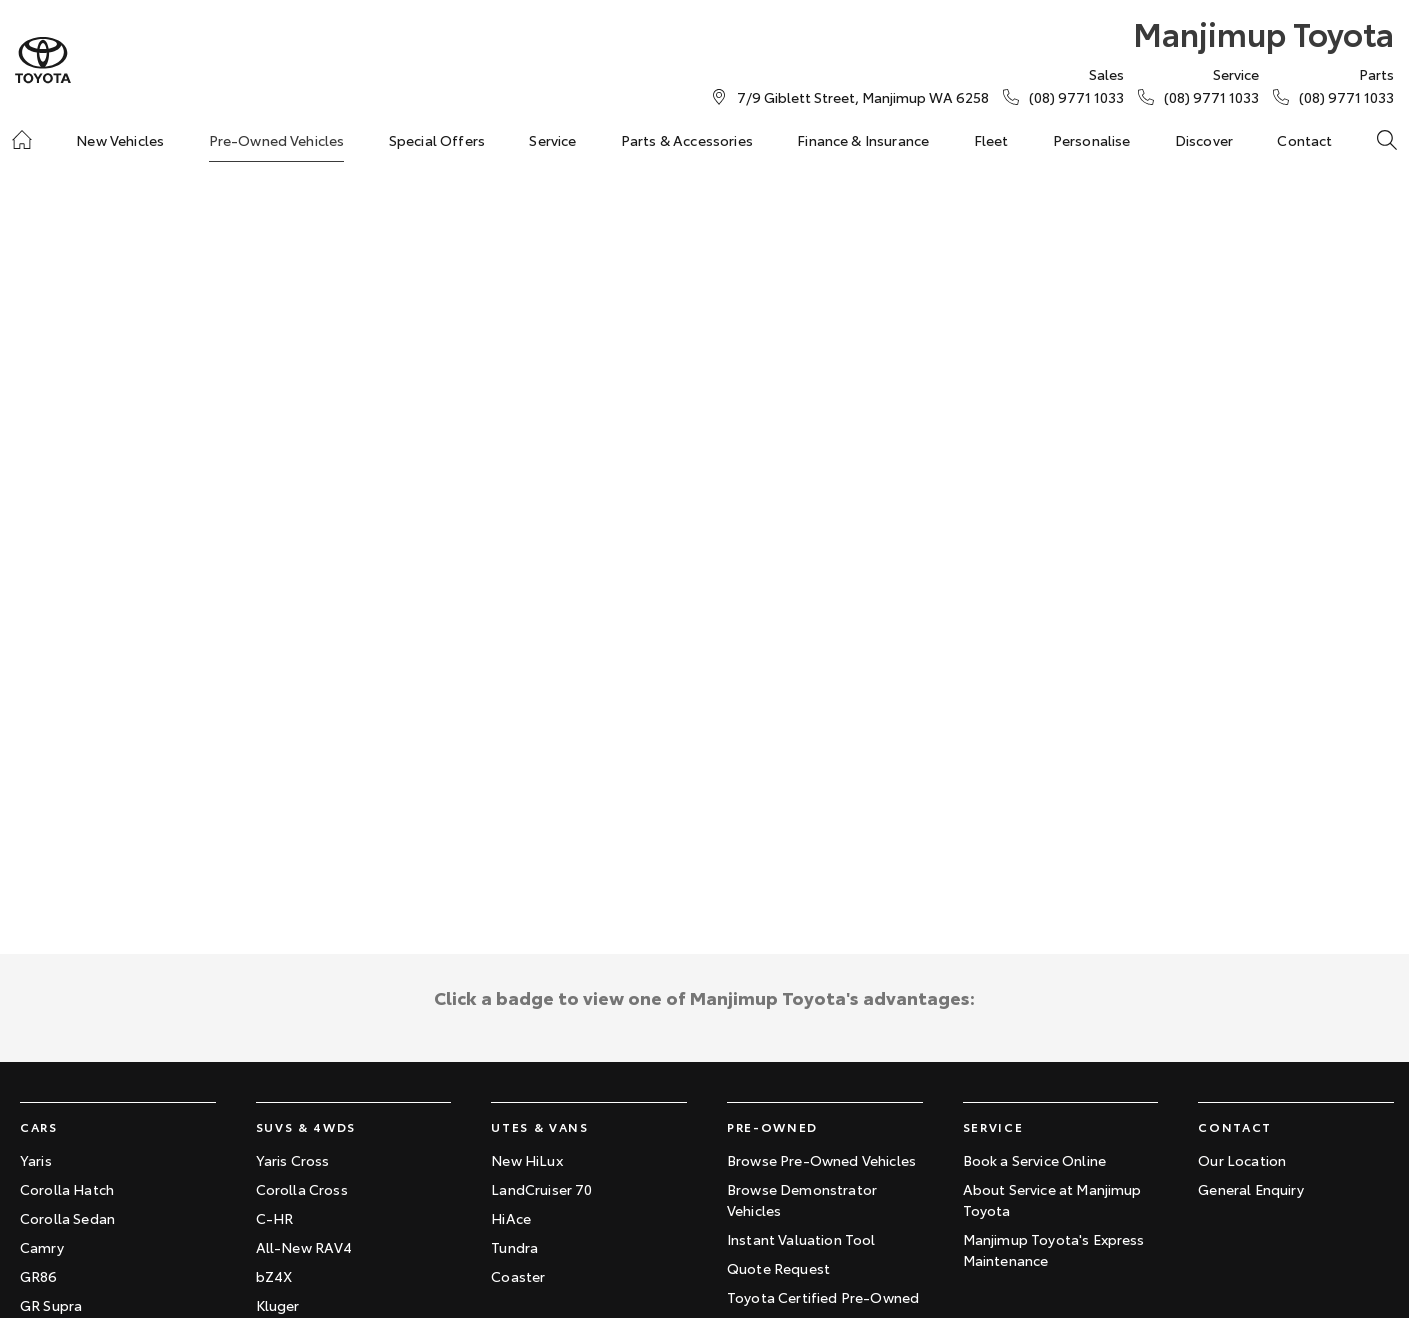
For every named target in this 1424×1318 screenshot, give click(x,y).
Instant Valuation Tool (801, 1239)
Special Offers (437, 140)
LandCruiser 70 (541, 1189)
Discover (1204, 140)
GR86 (39, 1276)
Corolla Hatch (67, 1189)
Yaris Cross (293, 1160)
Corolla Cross (302, 1189)
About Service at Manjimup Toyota (1052, 1199)
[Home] (22, 140)
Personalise (1092, 140)
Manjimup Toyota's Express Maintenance (1054, 1249)
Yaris (36, 1160)
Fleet (991, 140)
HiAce (511, 1218)
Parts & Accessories (687, 140)
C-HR (275, 1218)
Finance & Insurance (863, 140)
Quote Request (778, 1268)
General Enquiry (1250, 1189)
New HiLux (526, 1160)
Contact (1304, 140)
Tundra (514, 1247)
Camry (42, 1247)
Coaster (518, 1276)
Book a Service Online (1034, 1160)
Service (552, 140)
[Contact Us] (863, 97)
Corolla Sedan (67, 1218)
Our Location (1242, 1160)
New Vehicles (120, 140)
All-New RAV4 (304, 1247)
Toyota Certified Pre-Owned (823, 1297)
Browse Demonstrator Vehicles (802, 1199)
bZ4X (274, 1276)
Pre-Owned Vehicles (277, 140)
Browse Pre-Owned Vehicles (821, 1160)
